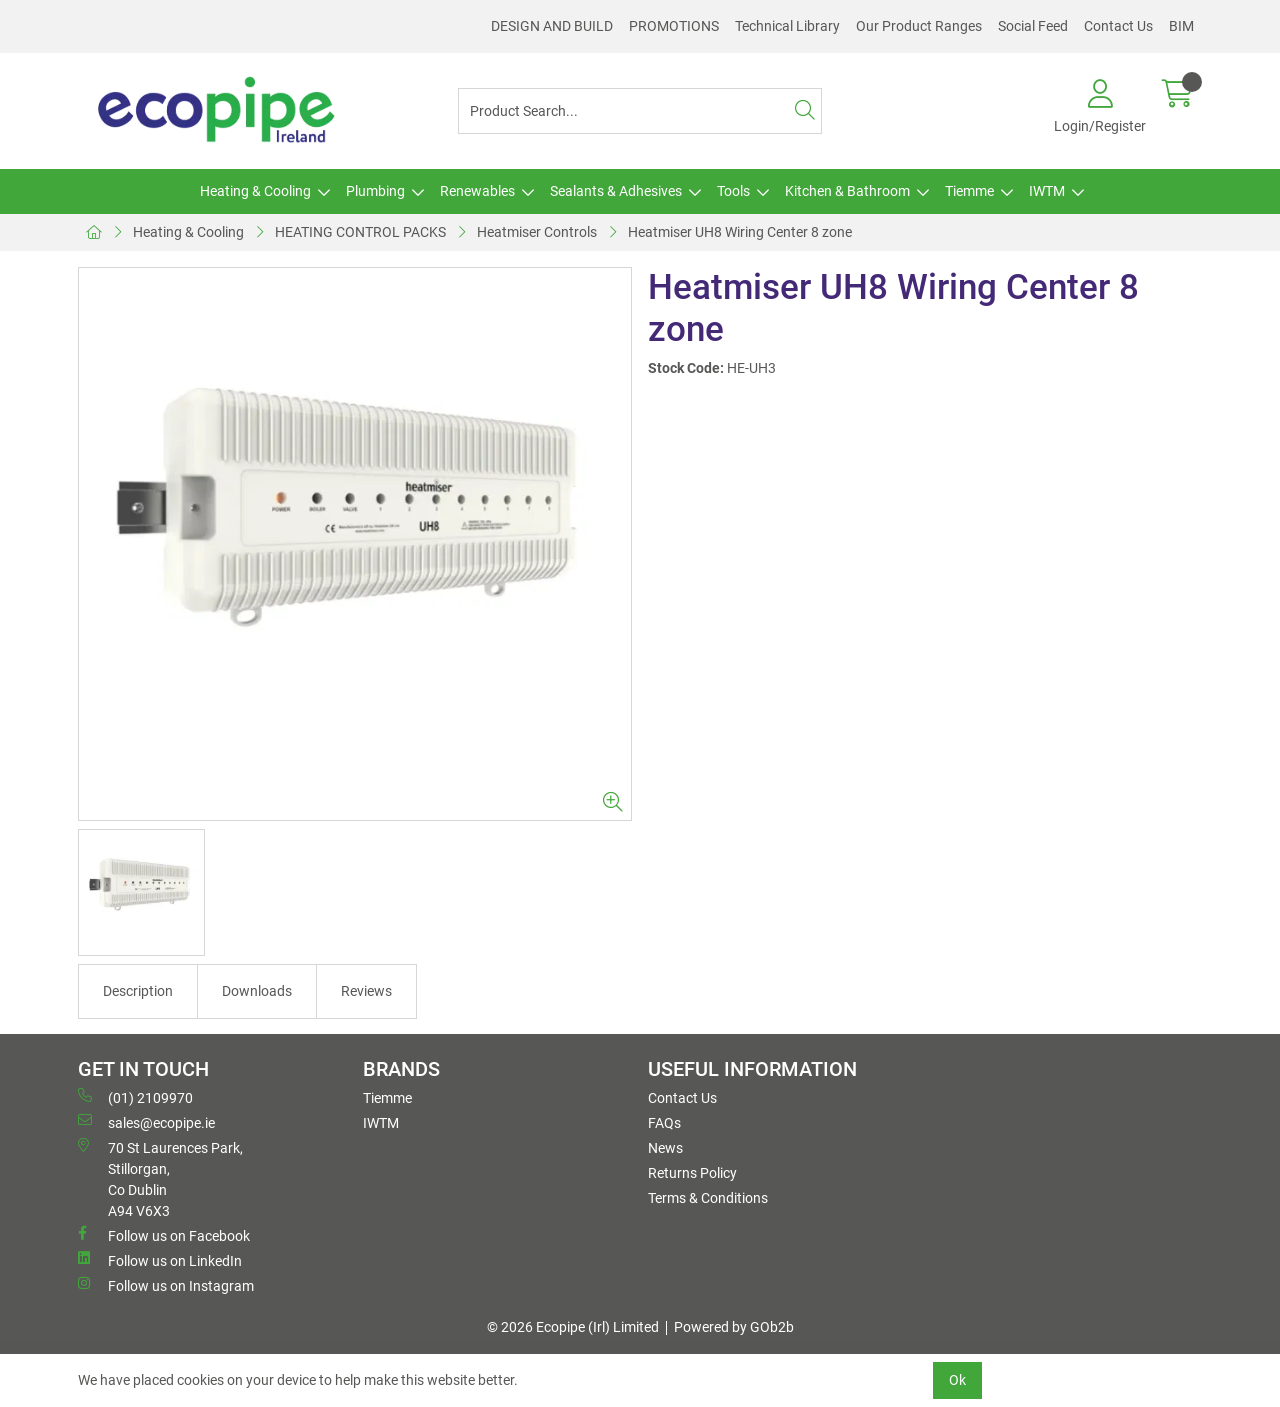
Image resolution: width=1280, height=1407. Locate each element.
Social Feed (1033, 26)
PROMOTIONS (674, 26)
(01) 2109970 (135, 1097)
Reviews (366, 991)
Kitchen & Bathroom (847, 191)
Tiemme (969, 191)
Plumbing (375, 191)
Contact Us (1118, 26)
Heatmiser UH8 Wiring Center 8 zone (740, 232)
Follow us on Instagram (166, 1285)
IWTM (1047, 191)
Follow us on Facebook (164, 1235)
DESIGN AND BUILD (552, 26)
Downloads (257, 991)
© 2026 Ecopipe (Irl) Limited (573, 1327)
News (665, 1148)
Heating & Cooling (255, 191)
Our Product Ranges (919, 26)
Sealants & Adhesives (616, 191)
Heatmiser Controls (537, 232)
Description (138, 991)
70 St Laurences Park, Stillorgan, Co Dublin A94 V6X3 (160, 1178)
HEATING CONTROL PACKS (360, 232)
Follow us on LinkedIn (160, 1260)
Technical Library (787, 26)
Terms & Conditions (708, 1198)
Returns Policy (692, 1173)
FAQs (664, 1123)
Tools (733, 191)
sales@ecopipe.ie (146, 1122)
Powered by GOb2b (734, 1327)
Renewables (477, 191)
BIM (1181, 26)
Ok (957, 1380)
